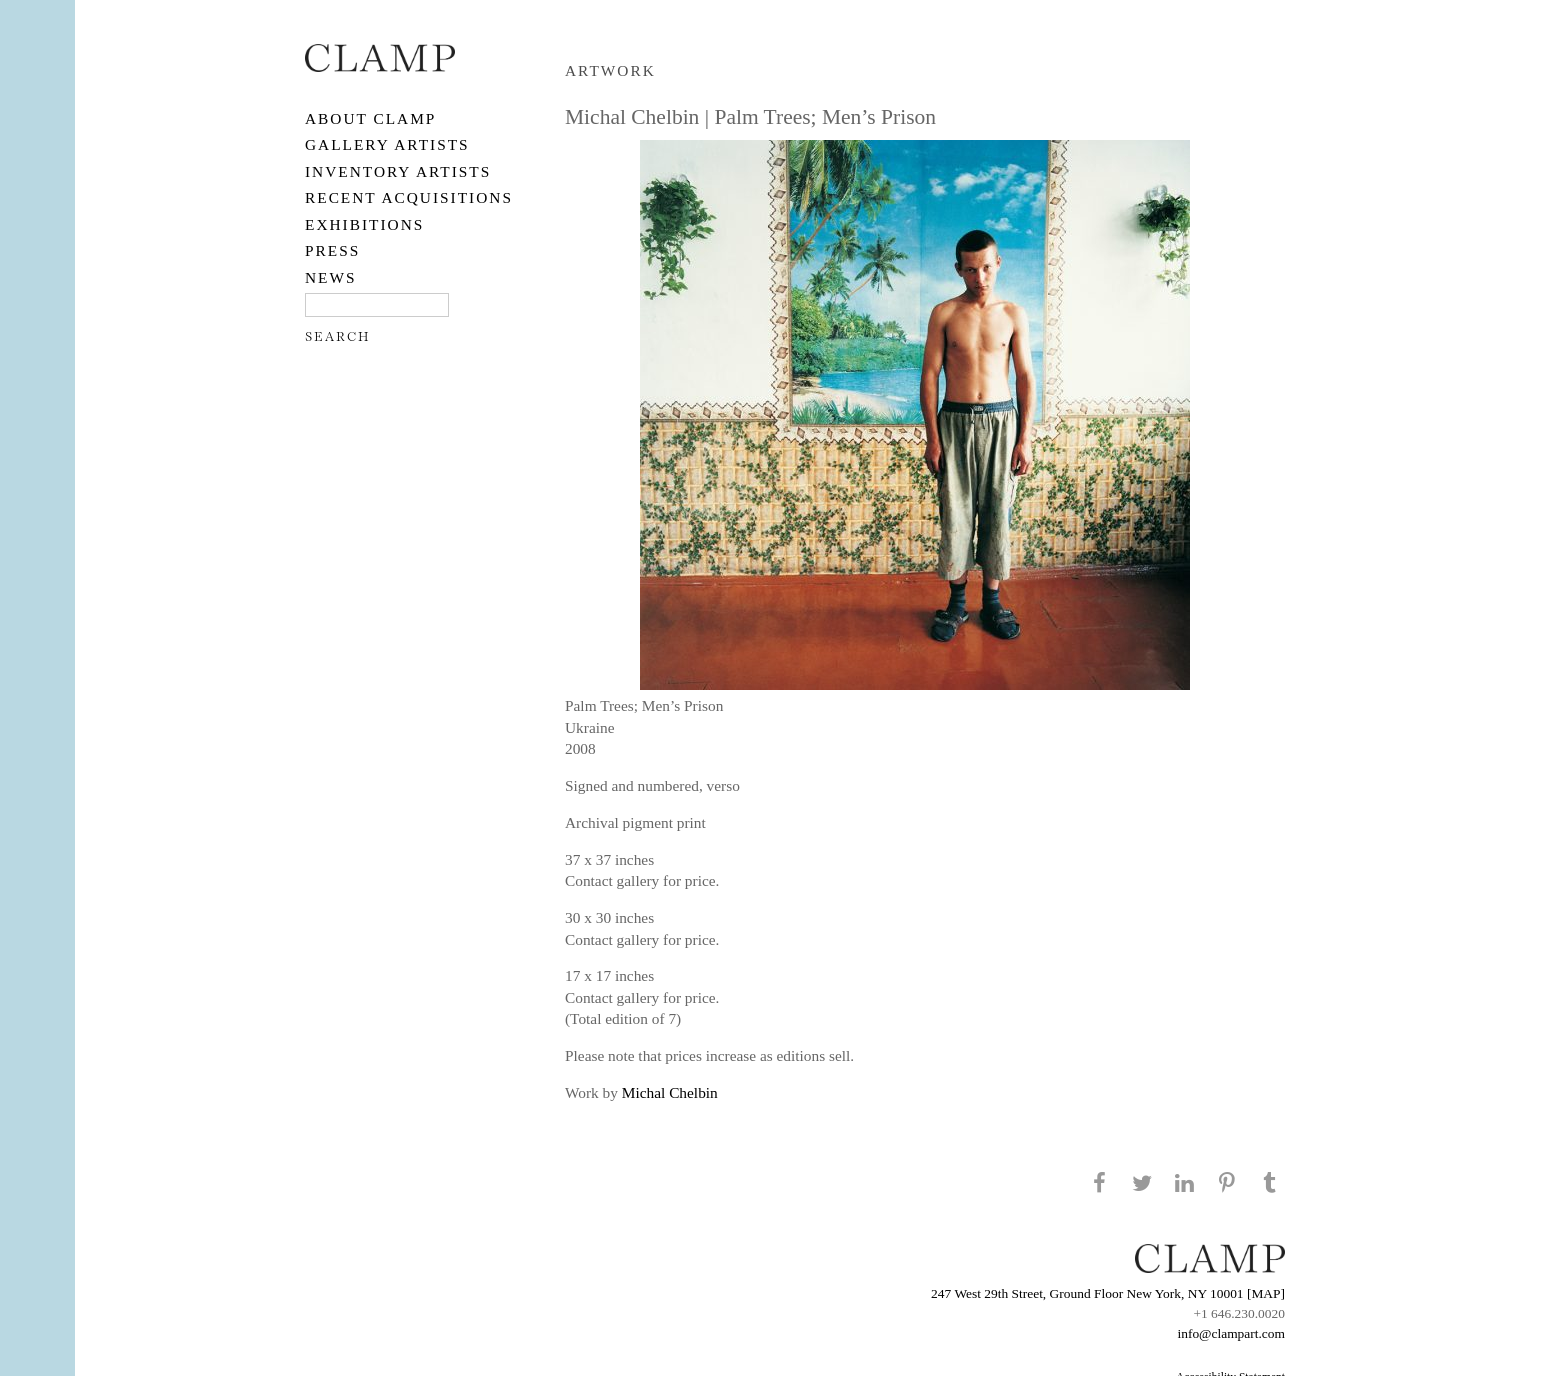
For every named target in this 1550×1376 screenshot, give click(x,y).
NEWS (331, 277)
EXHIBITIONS (364, 224)
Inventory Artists (398, 171)
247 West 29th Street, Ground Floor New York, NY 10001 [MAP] (1108, 1293)
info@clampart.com (1231, 1333)
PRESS (332, 250)
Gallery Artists (387, 144)
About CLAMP (370, 118)
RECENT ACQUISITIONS (409, 197)
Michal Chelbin (670, 1092)
